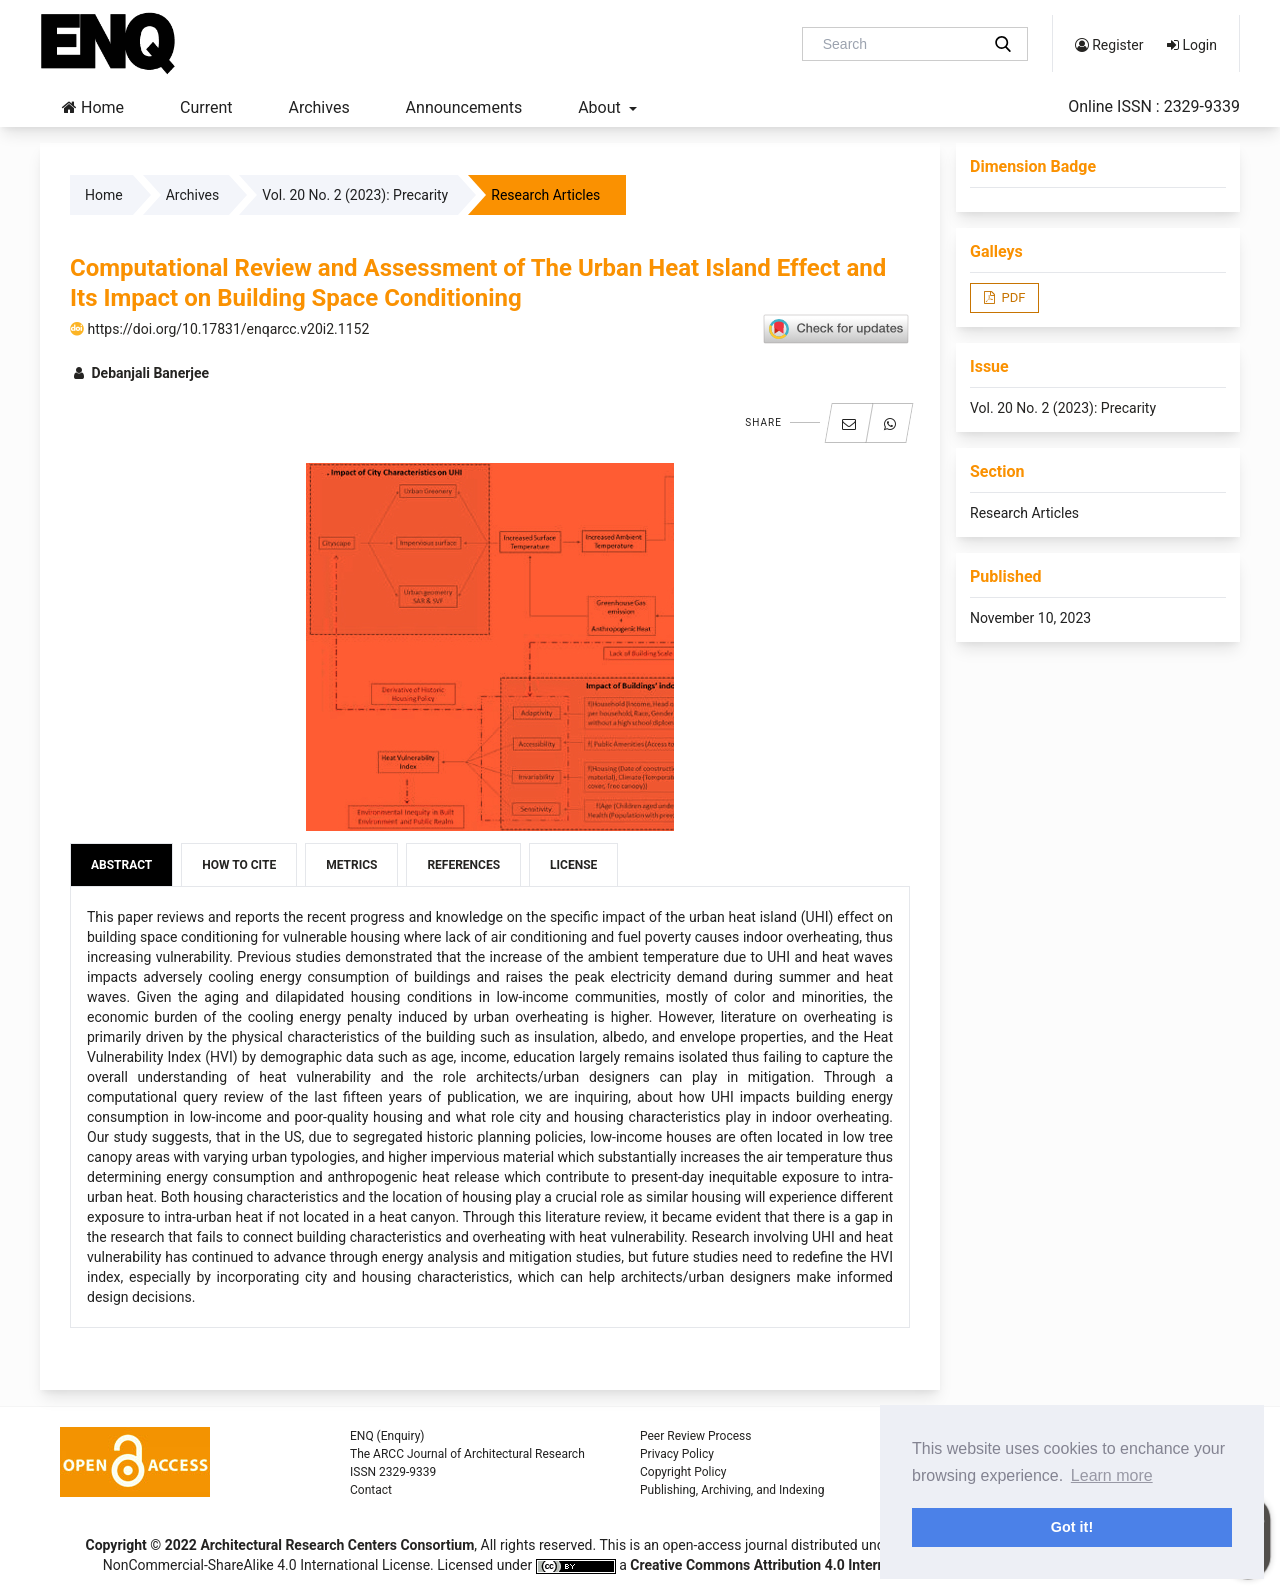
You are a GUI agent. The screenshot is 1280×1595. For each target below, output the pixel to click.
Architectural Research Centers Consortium (337, 1545)
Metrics (351, 865)
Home (93, 107)
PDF (1011, 297)
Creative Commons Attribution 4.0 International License (805, 1565)
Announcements (464, 107)
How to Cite (239, 865)
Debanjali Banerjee (139, 373)
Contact (371, 1490)
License (573, 865)
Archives (318, 107)
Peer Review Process (695, 1436)
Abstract (121, 865)
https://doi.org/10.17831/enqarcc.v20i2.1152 (219, 329)
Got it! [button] (1072, 1527)
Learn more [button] (1112, 1475)
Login (1192, 45)
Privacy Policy (677, 1454)
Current (206, 107)
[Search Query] (899, 44)
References (463, 865)
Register (1109, 45)
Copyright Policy (683, 1472)
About (601, 107)
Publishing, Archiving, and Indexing (732, 1490)
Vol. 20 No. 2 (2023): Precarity (355, 195)
